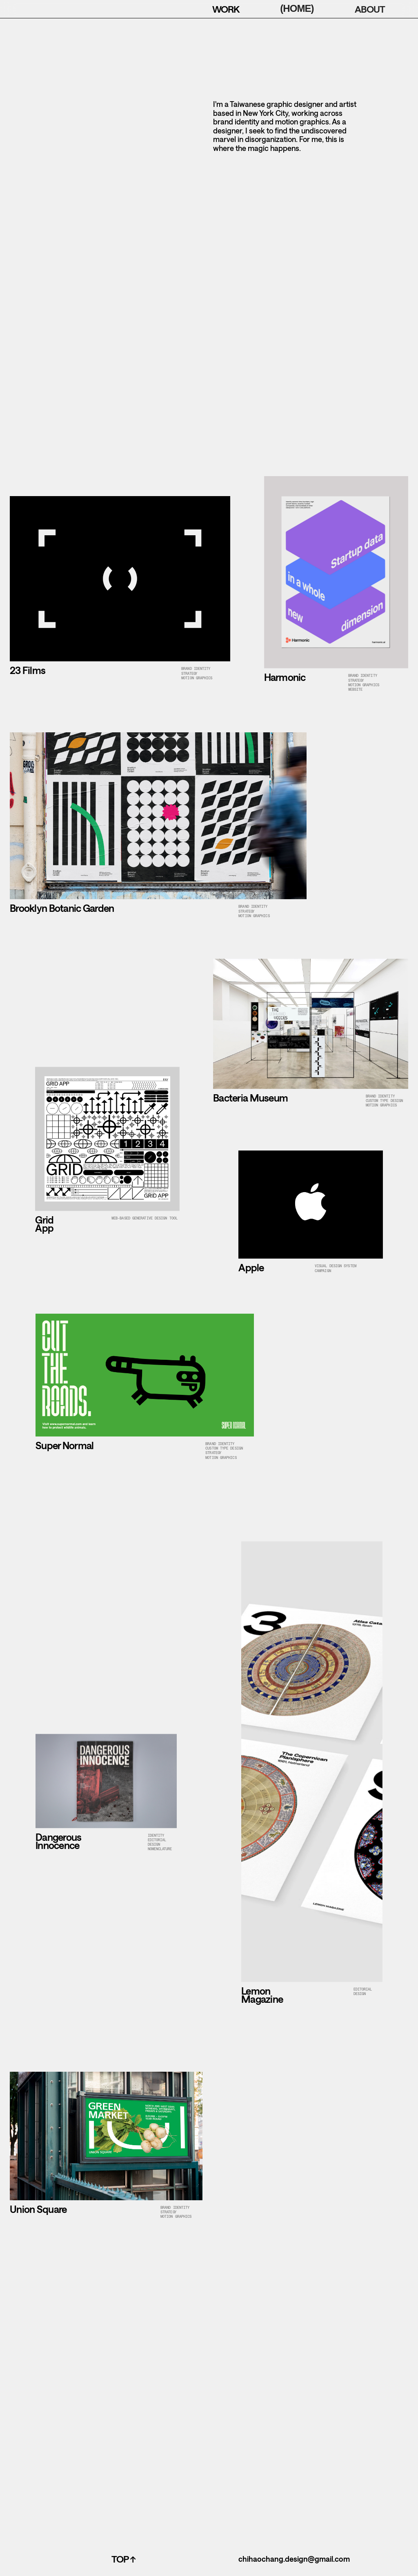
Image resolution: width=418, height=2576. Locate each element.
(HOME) (297, 8)
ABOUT (370, 8)
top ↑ (123, 2559)
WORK (225, 8)
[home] (32, 9)
